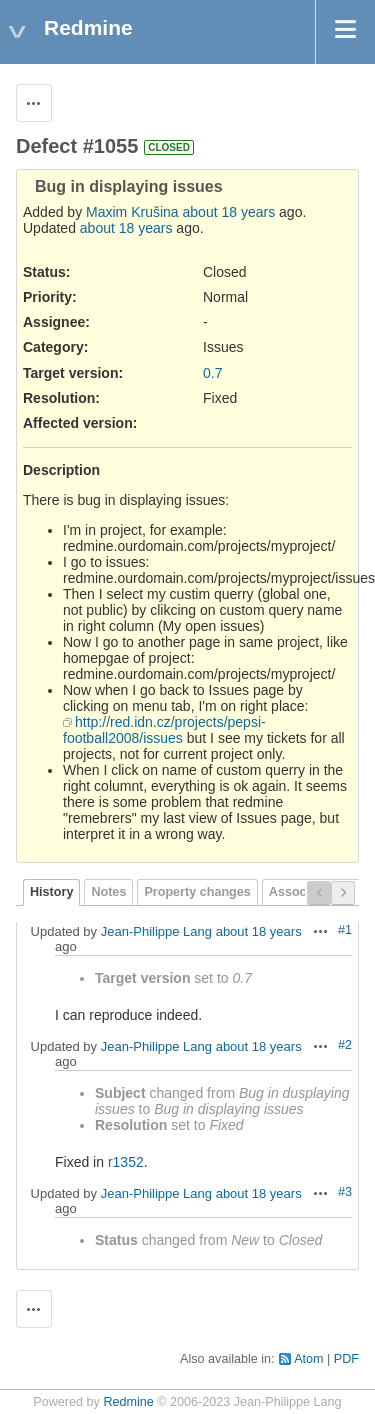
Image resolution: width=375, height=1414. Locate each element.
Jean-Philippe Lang (156, 931)
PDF (346, 1359)
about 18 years (229, 212)
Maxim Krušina (132, 212)
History (51, 892)
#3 (345, 1192)
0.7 (212, 373)
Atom (308, 1359)
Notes (108, 892)
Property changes (197, 892)
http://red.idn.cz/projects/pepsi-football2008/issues (164, 730)
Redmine (128, 1402)
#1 (345, 930)
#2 (345, 1045)
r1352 (126, 1162)
